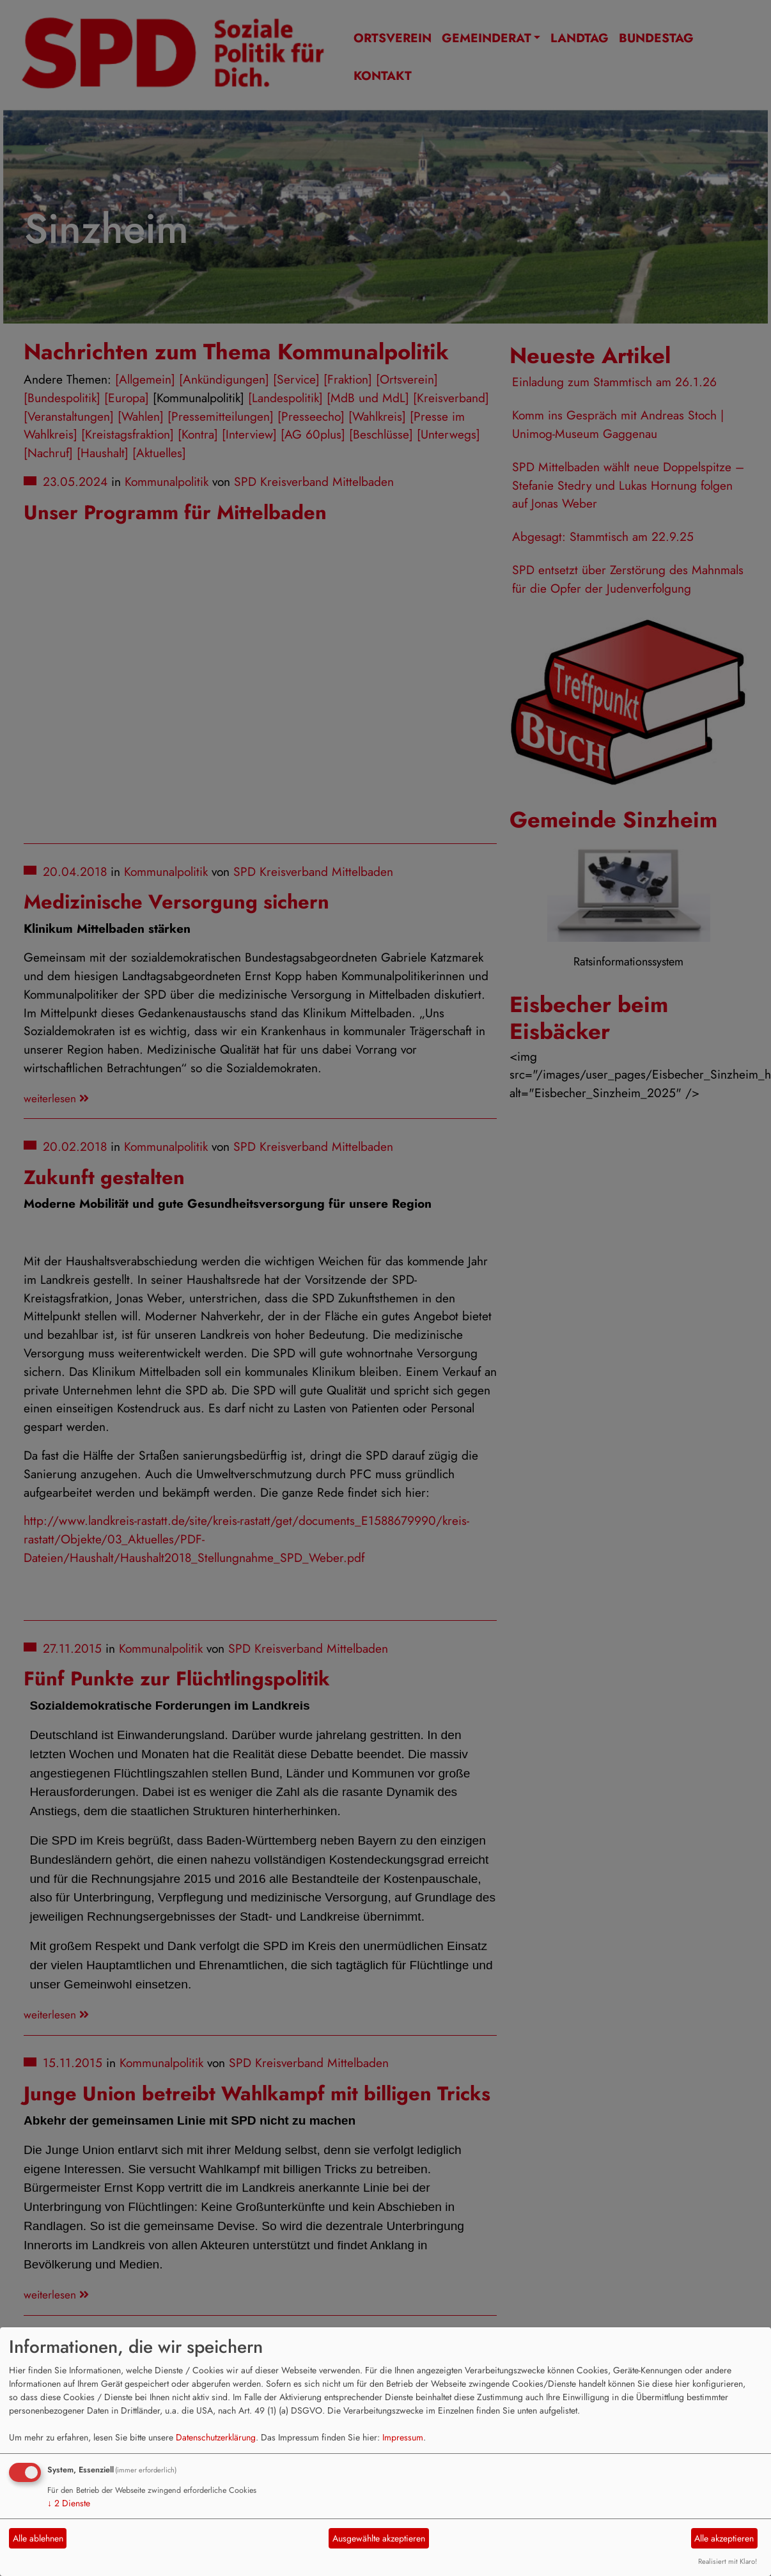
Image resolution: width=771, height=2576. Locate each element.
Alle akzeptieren (724, 2538)
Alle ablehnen (38, 2538)
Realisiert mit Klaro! (727, 2561)
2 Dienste (68, 2503)
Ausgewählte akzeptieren (378, 2538)
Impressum (402, 2437)
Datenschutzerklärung (216, 2437)
